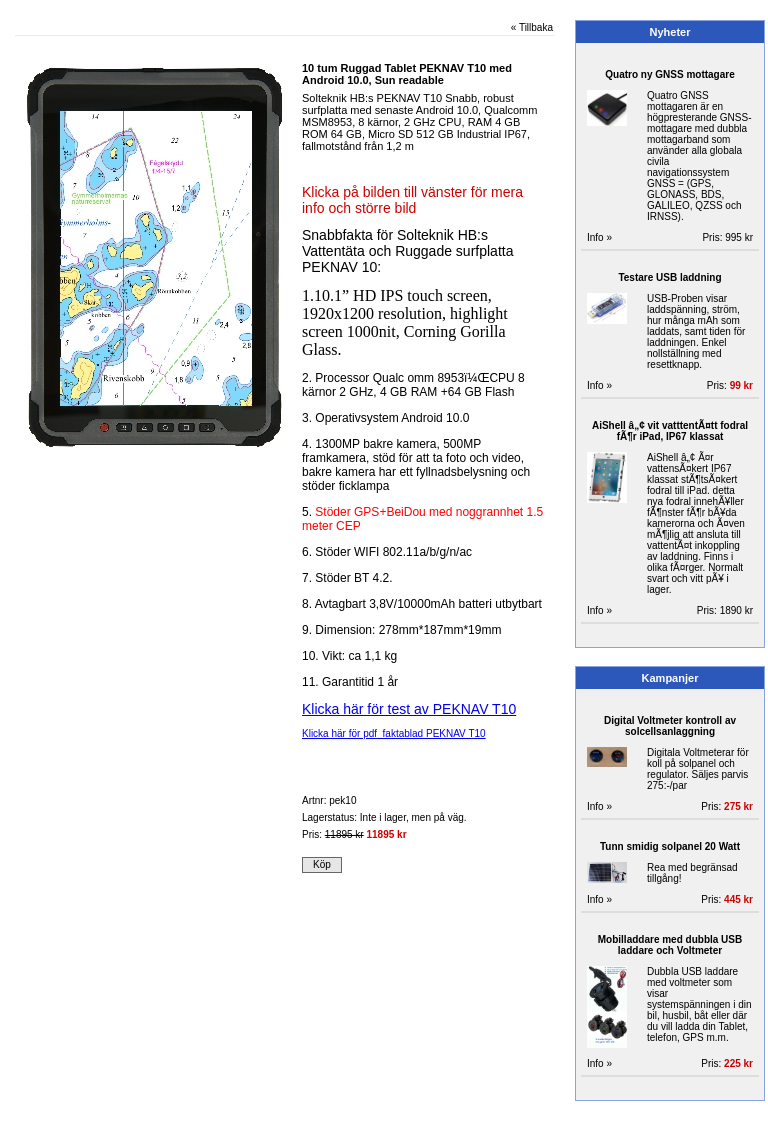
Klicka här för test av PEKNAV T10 (409, 709)
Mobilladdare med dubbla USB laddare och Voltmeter (670, 945)
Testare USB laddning (669, 277)
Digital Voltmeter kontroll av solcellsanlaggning (670, 726)
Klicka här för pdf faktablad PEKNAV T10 (394, 733)
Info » (599, 237)
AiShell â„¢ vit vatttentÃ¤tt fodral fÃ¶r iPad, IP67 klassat (670, 431)
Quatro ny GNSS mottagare (669, 74)
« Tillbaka (532, 27)
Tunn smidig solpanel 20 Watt (670, 846)
